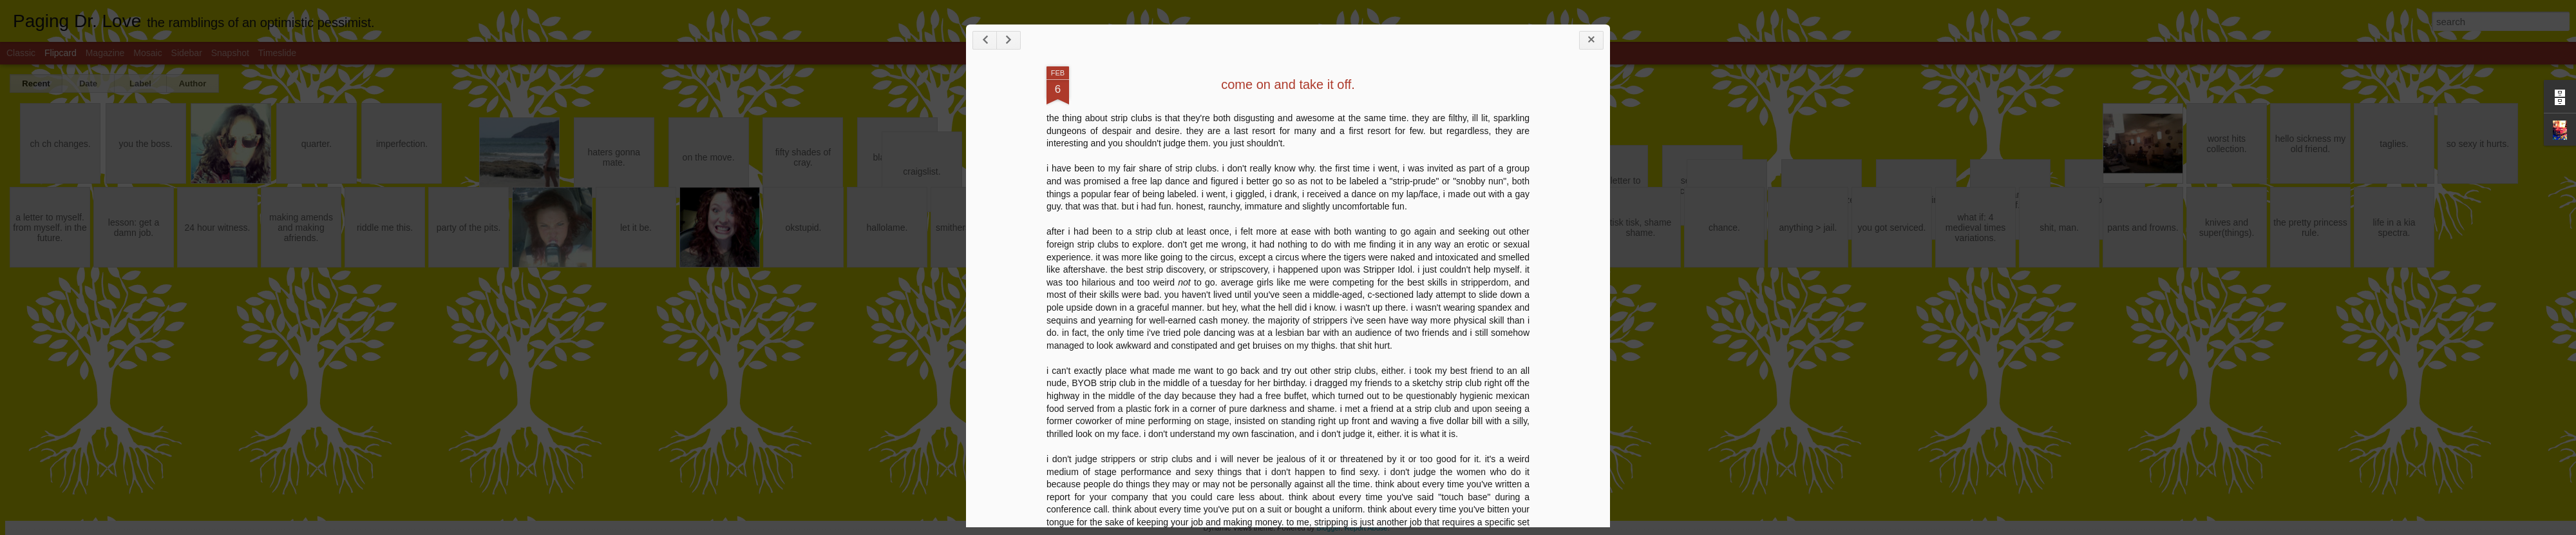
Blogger (1328, 528)
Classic (20, 53)
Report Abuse (1366, 528)
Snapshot (230, 53)
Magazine (105, 53)
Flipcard (60, 53)
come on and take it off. (1288, 84)
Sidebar (186, 53)
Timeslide (277, 53)
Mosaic (147, 53)
